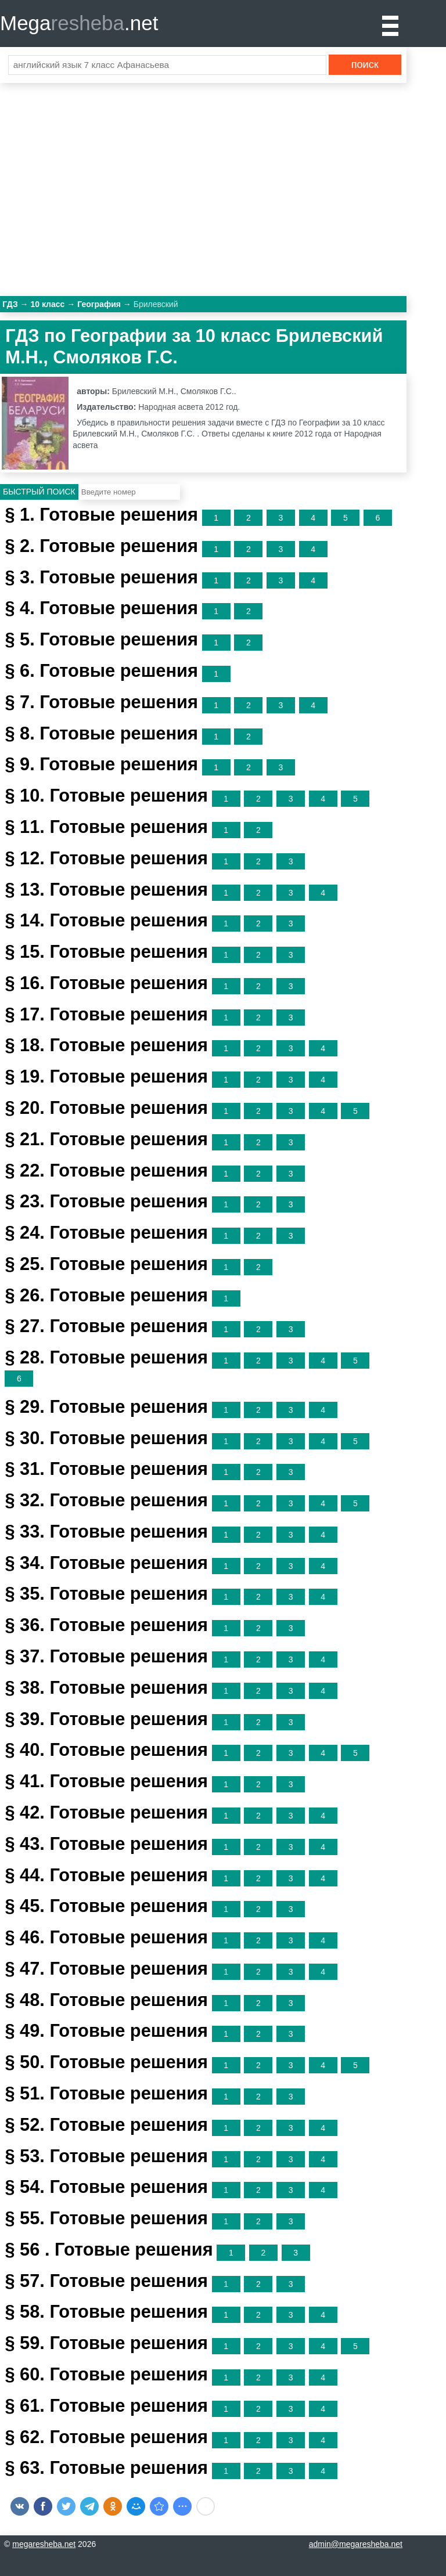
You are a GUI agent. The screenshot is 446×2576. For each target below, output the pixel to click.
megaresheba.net (43, 2544)
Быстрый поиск (39, 491)
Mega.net (79, 23)
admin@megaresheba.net (355, 2544)
